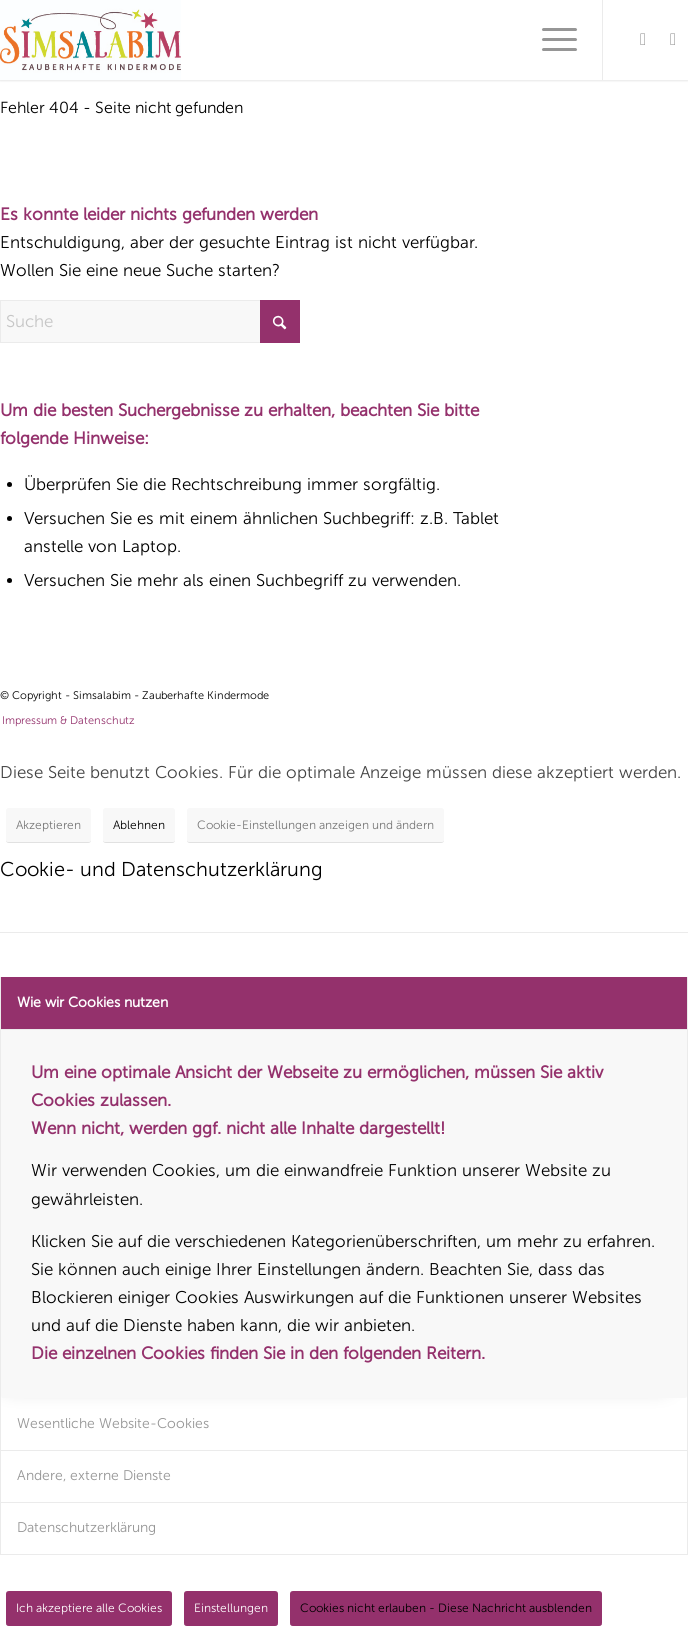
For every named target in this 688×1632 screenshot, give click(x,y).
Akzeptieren (48, 825)
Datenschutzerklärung (86, 1527)
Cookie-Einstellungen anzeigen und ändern (315, 825)
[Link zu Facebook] (643, 40)
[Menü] (549, 40)
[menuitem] (549, 40)
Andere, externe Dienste (94, 1475)
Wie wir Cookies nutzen (92, 1002)
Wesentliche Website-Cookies (113, 1423)
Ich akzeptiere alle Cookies (89, 1608)
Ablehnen (139, 825)
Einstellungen (231, 1608)
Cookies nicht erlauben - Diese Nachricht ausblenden (446, 1608)
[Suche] (150, 321)
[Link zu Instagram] (673, 40)
